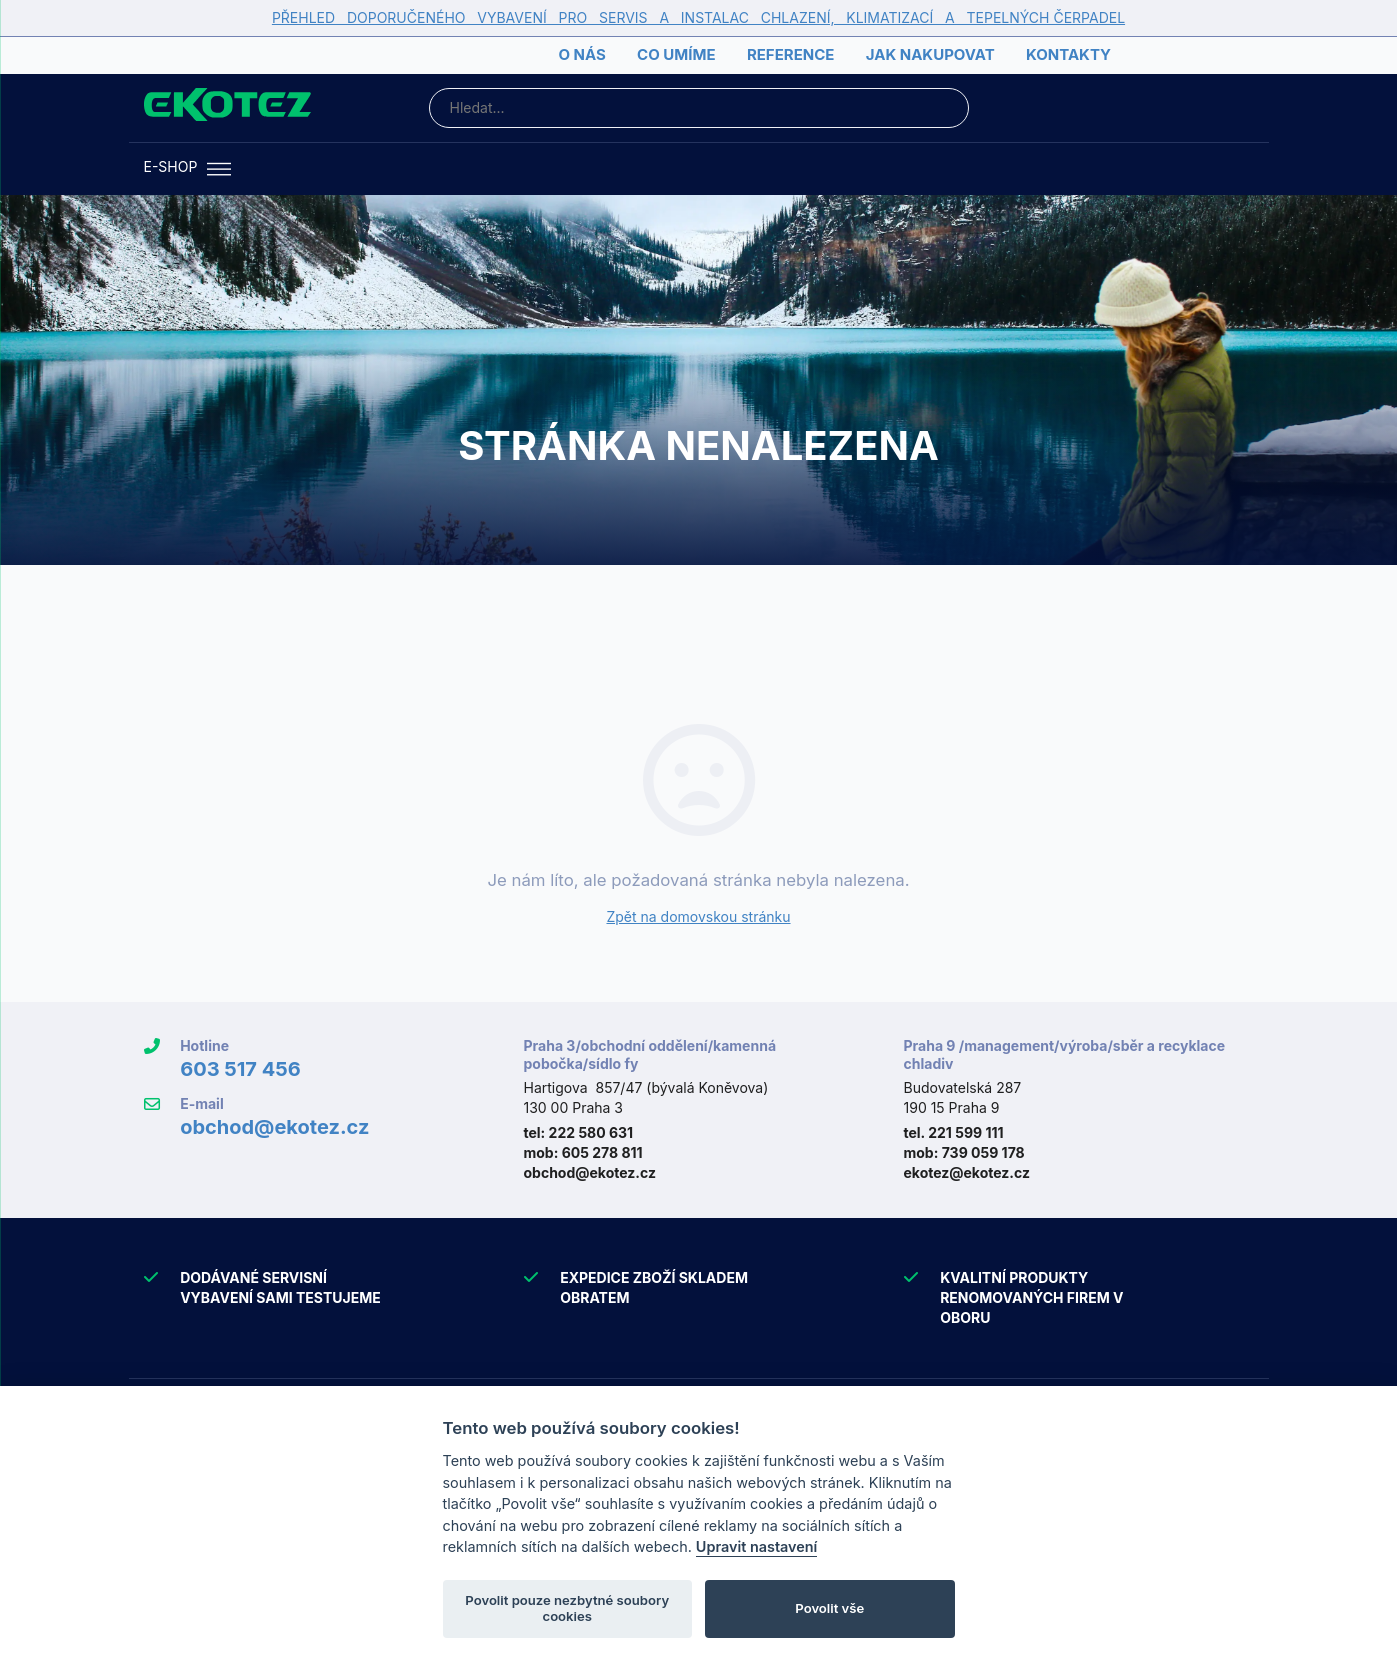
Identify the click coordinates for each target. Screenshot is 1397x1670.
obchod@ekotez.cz (274, 1127)
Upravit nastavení (757, 1546)
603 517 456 (240, 1069)
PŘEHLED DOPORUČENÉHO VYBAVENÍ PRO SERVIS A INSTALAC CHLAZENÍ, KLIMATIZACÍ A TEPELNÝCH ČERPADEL (698, 17)
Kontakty (1068, 54)
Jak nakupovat (930, 54)
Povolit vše (829, 1608)
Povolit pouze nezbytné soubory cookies (567, 1608)
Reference (790, 54)
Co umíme (676, 54)
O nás (581, 54)
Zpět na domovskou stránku (698, 916)
